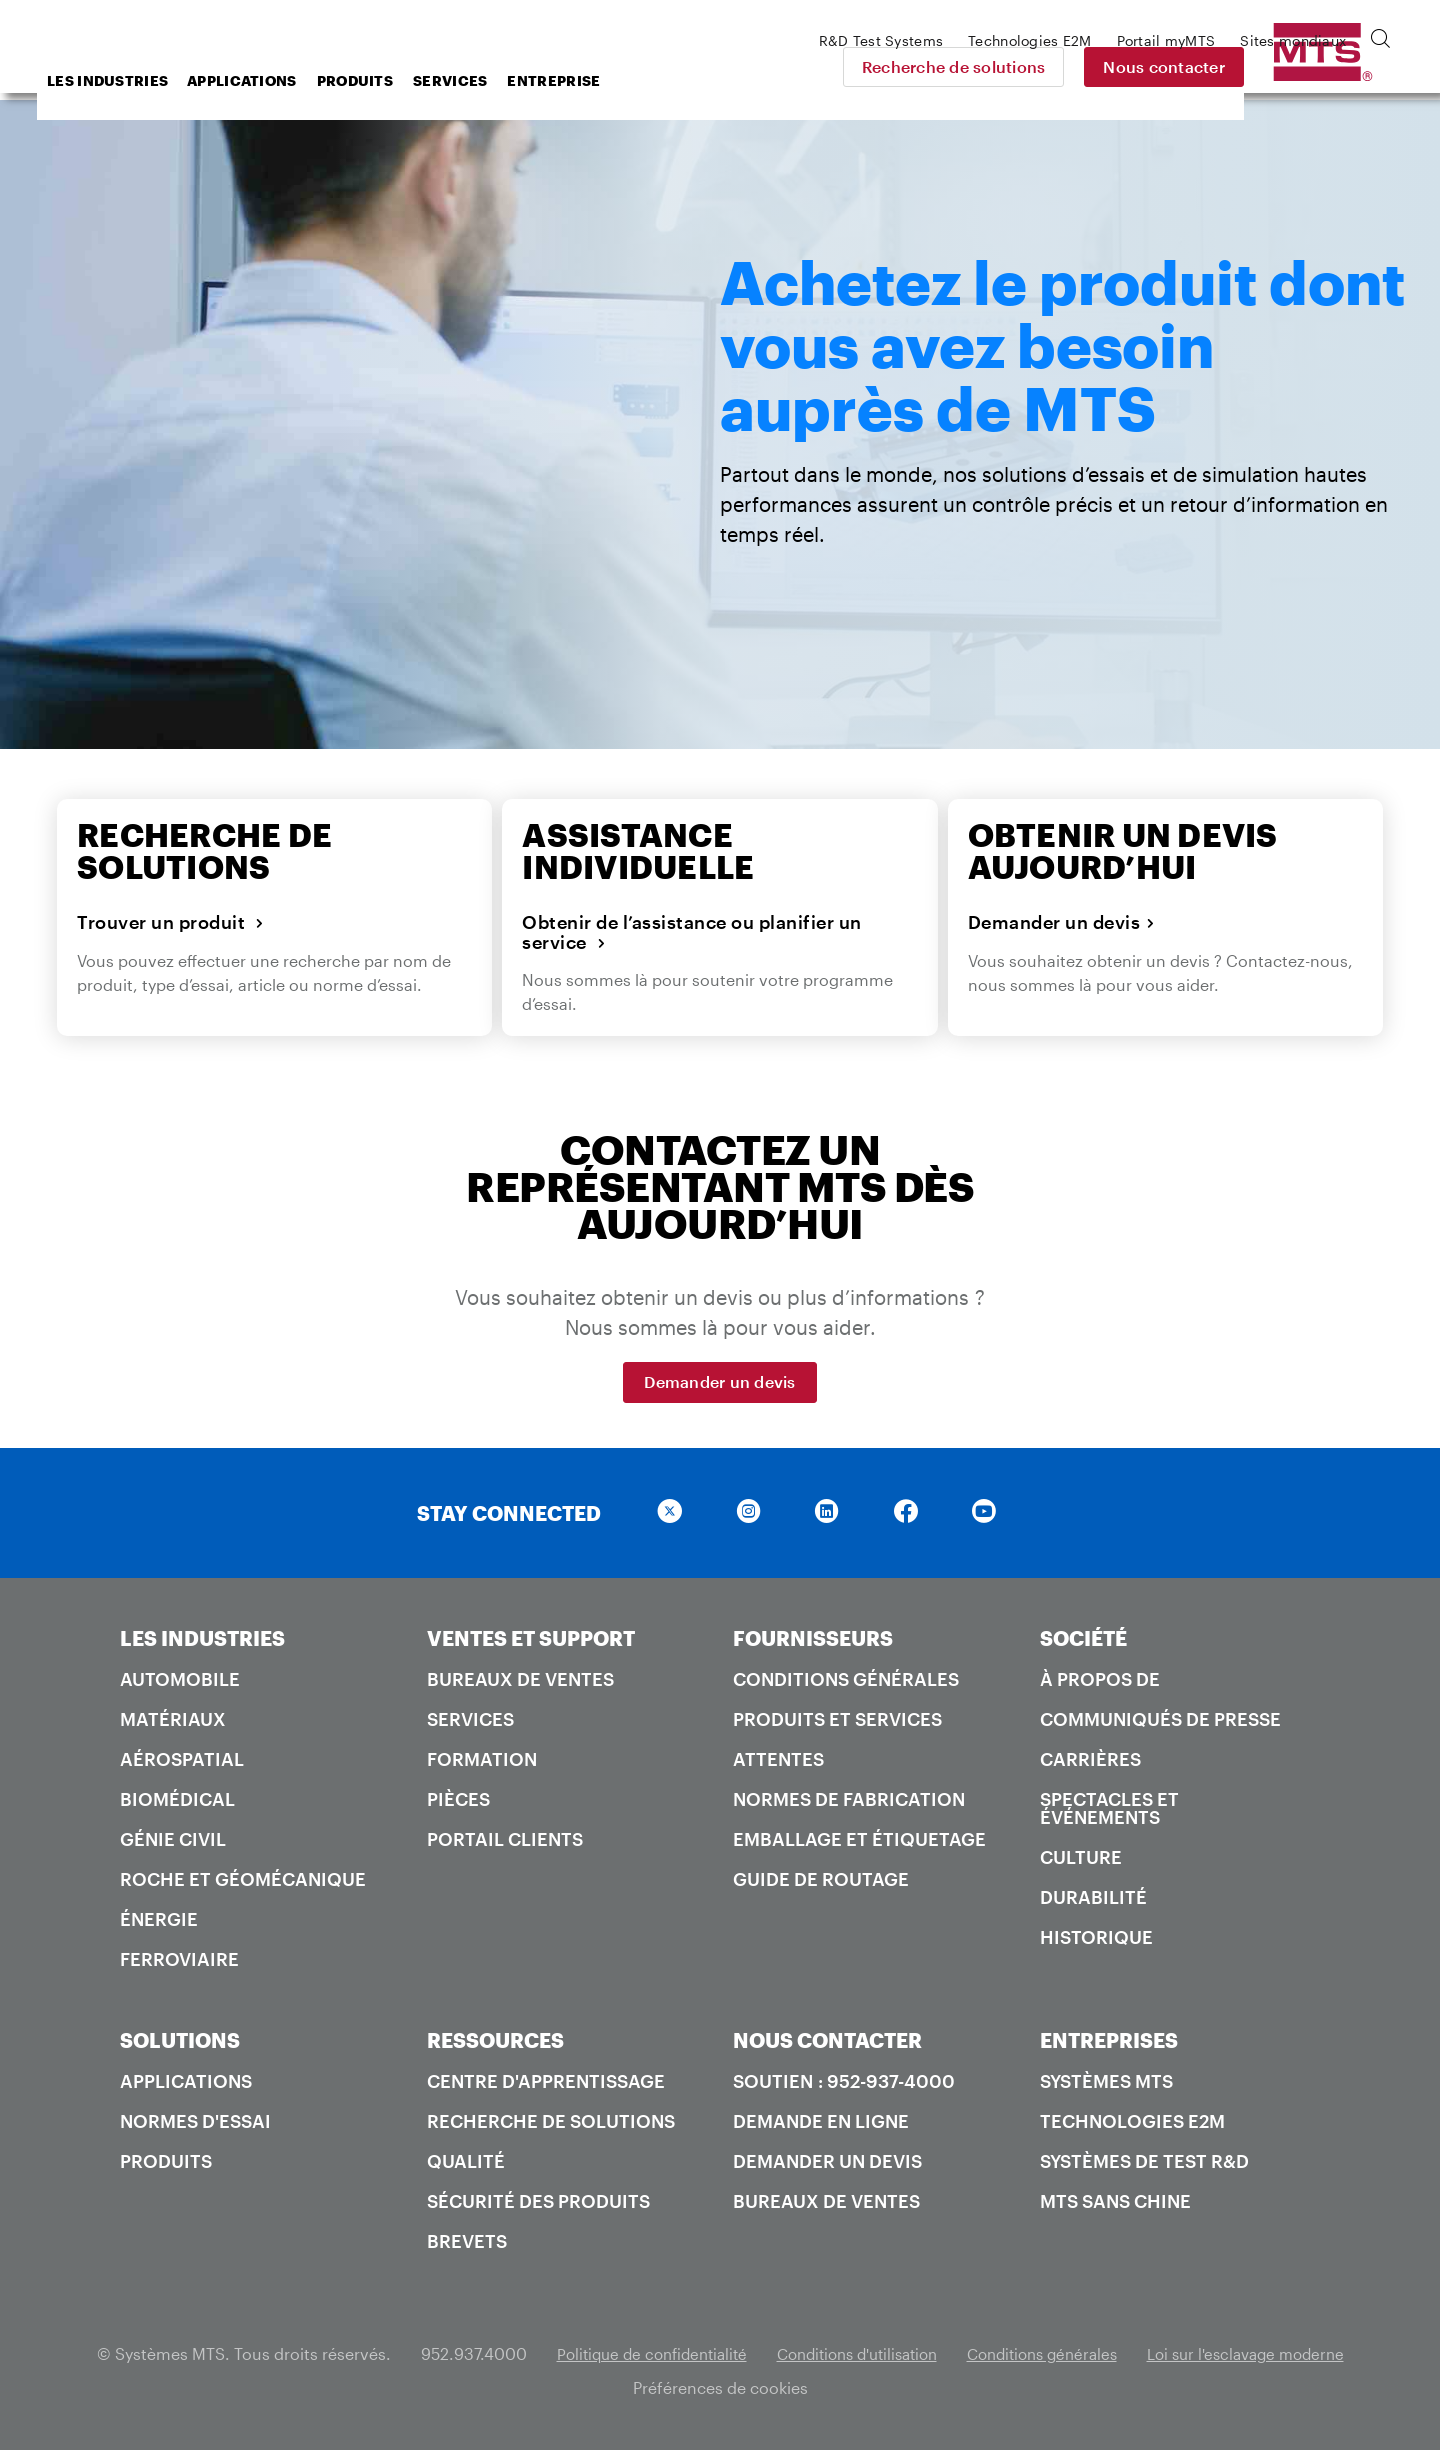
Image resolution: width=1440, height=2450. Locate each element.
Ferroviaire (179, 1959)
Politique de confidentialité (631, 2353)
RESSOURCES (495, 2040)
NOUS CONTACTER (827, 2040)
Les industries (267, 80)
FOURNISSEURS (813, 1638)
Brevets (467, 2241)
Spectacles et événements (1109, 1808)
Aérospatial (182, 1759)
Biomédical (177, 1799)
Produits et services (837, 1719)
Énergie (159, 1919)
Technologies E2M (1132, 2121)
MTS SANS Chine (1115, 2201)
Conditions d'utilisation (850, 2353)
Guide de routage (821, 1879)
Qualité (466, 2161)
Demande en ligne (821, 2121)
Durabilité (1093, 1897)
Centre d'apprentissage (546, 2081)
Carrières (1090, 1759)
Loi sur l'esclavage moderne (1265, 2353)
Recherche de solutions (1093, 66)
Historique (1096, 1937)
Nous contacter (1304, 66)
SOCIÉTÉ (1083, 1638)
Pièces (458, 1799)
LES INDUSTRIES (202, 1638)
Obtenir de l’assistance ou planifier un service (692, 933)
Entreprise (713, 80)
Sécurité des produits (538, 2201)
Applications (402, 80)
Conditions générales (846, 1679)
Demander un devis (1062, 923)
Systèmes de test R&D (1144, 2161)
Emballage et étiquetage (859, 1839)
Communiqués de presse (1160, 1719)
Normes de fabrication (849, 1799)
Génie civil (173, 1839)
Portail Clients (505, 1839)
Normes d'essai (195, 2121)
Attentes (778, 1759)
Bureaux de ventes (520, 1679)
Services (610, 80)
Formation (482, 1759)
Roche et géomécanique (243, 1879)
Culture (1081, 1857)
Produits (515, 80)
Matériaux (173, 1719)
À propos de (1100, 1679)
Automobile (180, 1679)
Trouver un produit (171, 923)
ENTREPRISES (1109, 2040)
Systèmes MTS (1106, 2081)
